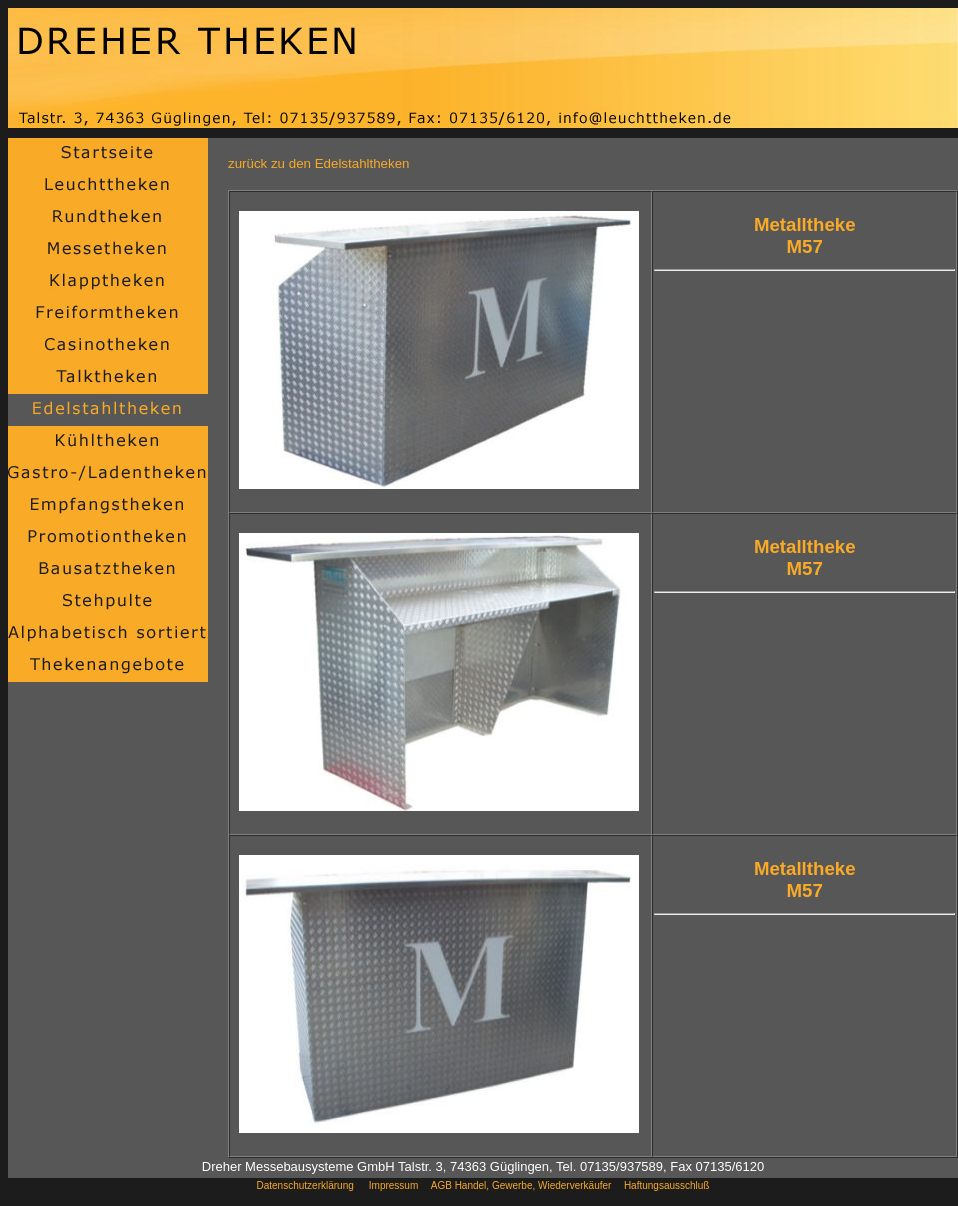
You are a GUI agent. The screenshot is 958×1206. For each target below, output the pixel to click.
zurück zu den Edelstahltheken (319, 163)
